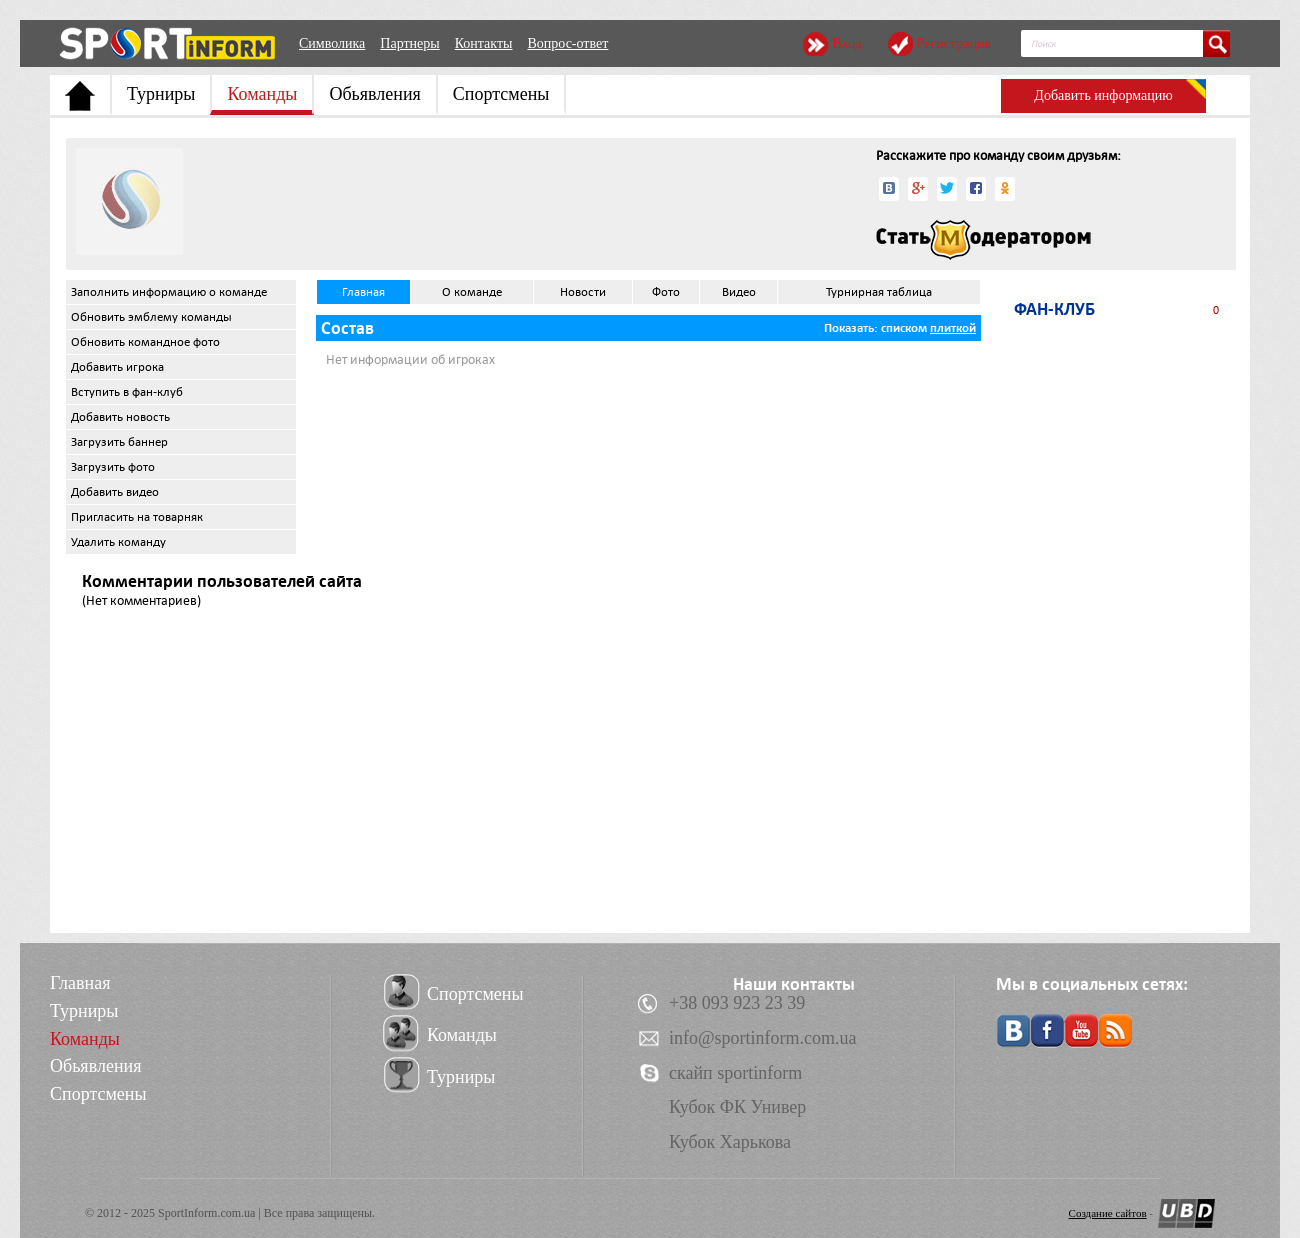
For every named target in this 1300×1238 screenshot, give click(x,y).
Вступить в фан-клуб (127, 392)
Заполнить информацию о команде (169, 292)
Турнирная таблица (879, 292)
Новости (583, 292)
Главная (363, 292)
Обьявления (374, 94)
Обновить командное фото (145, 342)
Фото (666, 292)
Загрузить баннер (119, 442)
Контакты (484, 43)
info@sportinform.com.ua (763, 1038)
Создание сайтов (1108, 1213)
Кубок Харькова (730, 1142)
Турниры (161, 94)
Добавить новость (120, 417)
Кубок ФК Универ (737, 1107)
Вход (846, 43)
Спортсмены (501, 94)
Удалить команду (118, 542)
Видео (739, 292)
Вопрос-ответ (567, 43)
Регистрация (954, 43)
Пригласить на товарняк (137, 517)
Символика (332, 43)
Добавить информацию (1103, 95)
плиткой (953, 328)
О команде (472, 292)
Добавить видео (115, 492)
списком (904, 328)
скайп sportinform (735, 1073)
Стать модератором (983, 240)
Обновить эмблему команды (151, 317)
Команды (262, 94)
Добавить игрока (117, 367)
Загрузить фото (113, 467)
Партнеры (409, 43)
